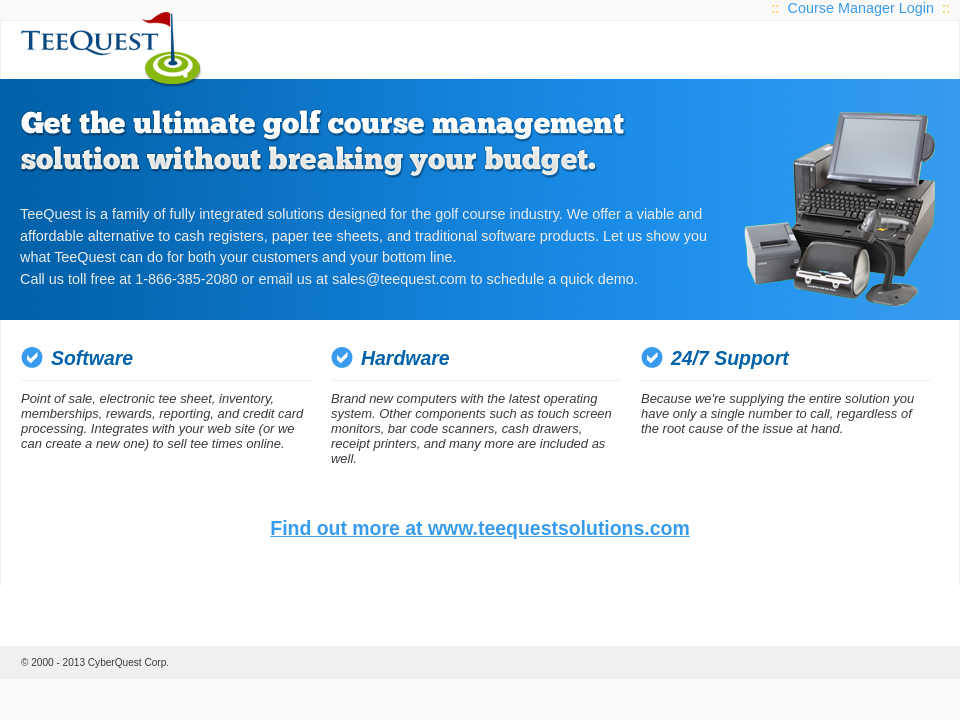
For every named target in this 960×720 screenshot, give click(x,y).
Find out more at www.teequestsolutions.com (479, 528)
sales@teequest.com (399, 279)
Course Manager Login (861, 8)
